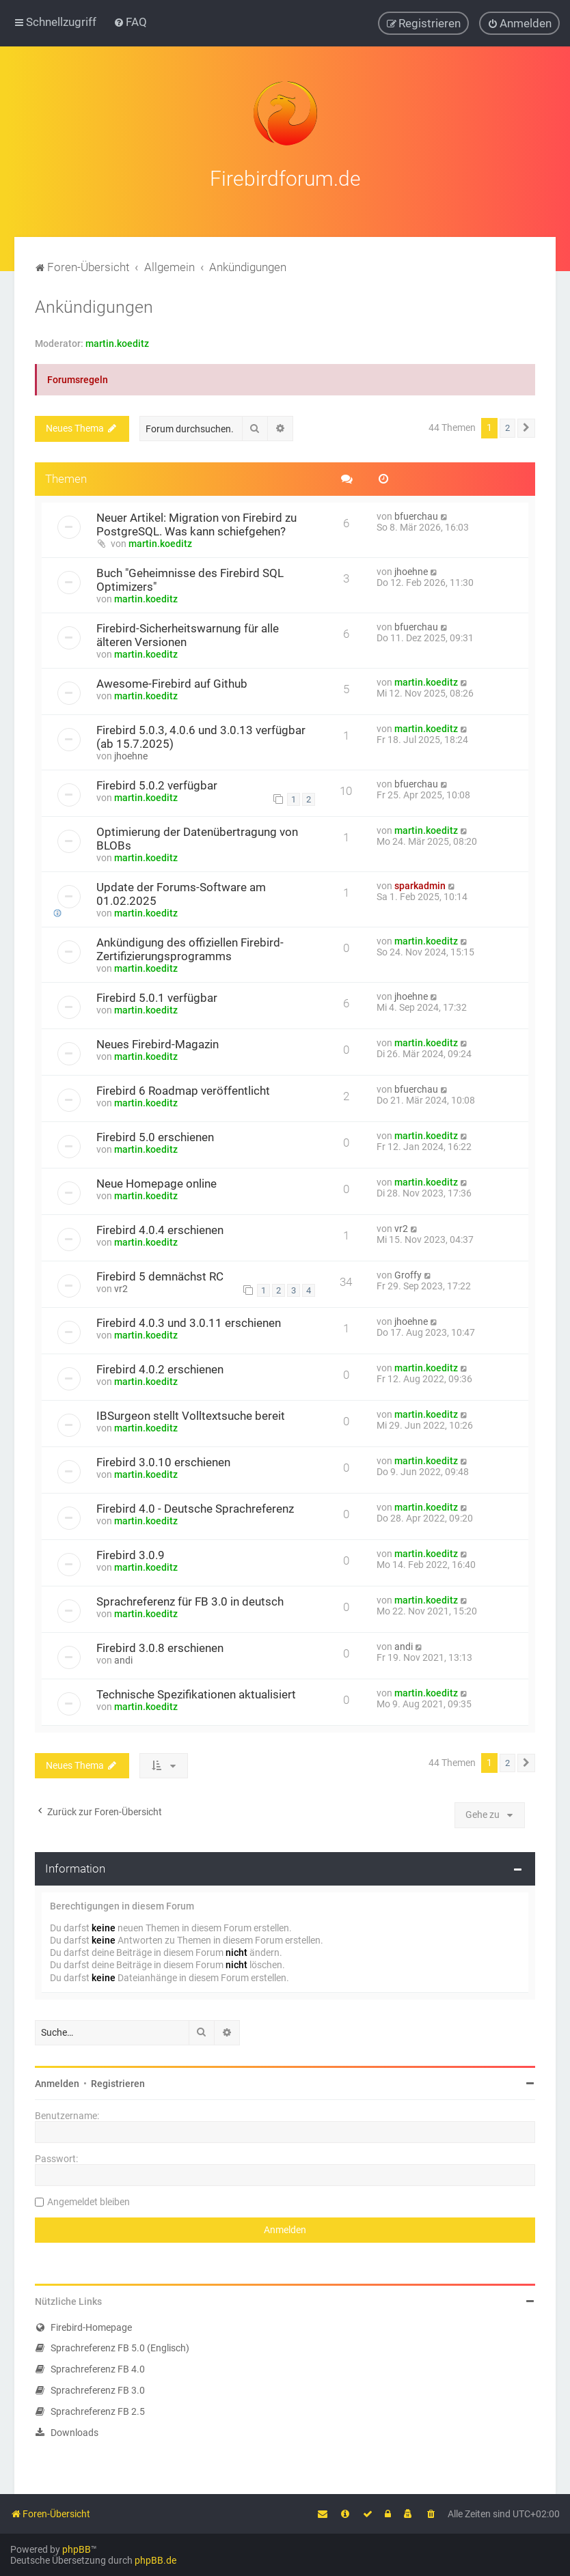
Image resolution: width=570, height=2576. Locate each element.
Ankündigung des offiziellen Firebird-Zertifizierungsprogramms (190, 946)
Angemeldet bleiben (88, 2199)
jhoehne (411, 568)
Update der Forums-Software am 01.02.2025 (181, 891)
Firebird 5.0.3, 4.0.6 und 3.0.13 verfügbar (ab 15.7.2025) (201, 734)
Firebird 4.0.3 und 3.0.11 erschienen (188, 1320)
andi (123, 1657)
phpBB (76, 2549)
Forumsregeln (77, 377)
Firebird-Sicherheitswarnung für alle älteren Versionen (187, 632)
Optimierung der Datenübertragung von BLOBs (197, 836)
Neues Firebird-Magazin (157, 1041)
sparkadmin (420, 883)
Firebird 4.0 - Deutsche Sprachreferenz (195, 1506)
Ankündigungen (94, 305)
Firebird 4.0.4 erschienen (159, 1227)
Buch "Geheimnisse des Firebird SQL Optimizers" (190, 577)
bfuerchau (416, 513)
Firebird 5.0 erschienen (155, 1134)
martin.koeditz (117, 341)
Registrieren (118, 2080)
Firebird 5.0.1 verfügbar (156, 995)
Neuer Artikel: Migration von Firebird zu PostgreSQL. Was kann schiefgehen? (196, 521)
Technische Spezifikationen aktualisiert (196, 1691)
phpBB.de (155, 2560)
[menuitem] (130, 22)
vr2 (401, 1225)
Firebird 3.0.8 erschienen (159, 1645)
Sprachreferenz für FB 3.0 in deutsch (190, 1599)
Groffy (408, 1272)
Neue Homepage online (156, 1181)
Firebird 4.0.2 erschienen (159, 1366)
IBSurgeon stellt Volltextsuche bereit (190, 1413)
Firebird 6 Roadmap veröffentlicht (183, 1088)
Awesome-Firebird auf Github (171, 681)
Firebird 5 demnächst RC (159, 1273)
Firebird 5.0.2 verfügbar (156, 782)
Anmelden (57, 2080)
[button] (526, 426)
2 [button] (507, 426)
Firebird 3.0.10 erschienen (163, 1459)
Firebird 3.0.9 (130, 1552)
